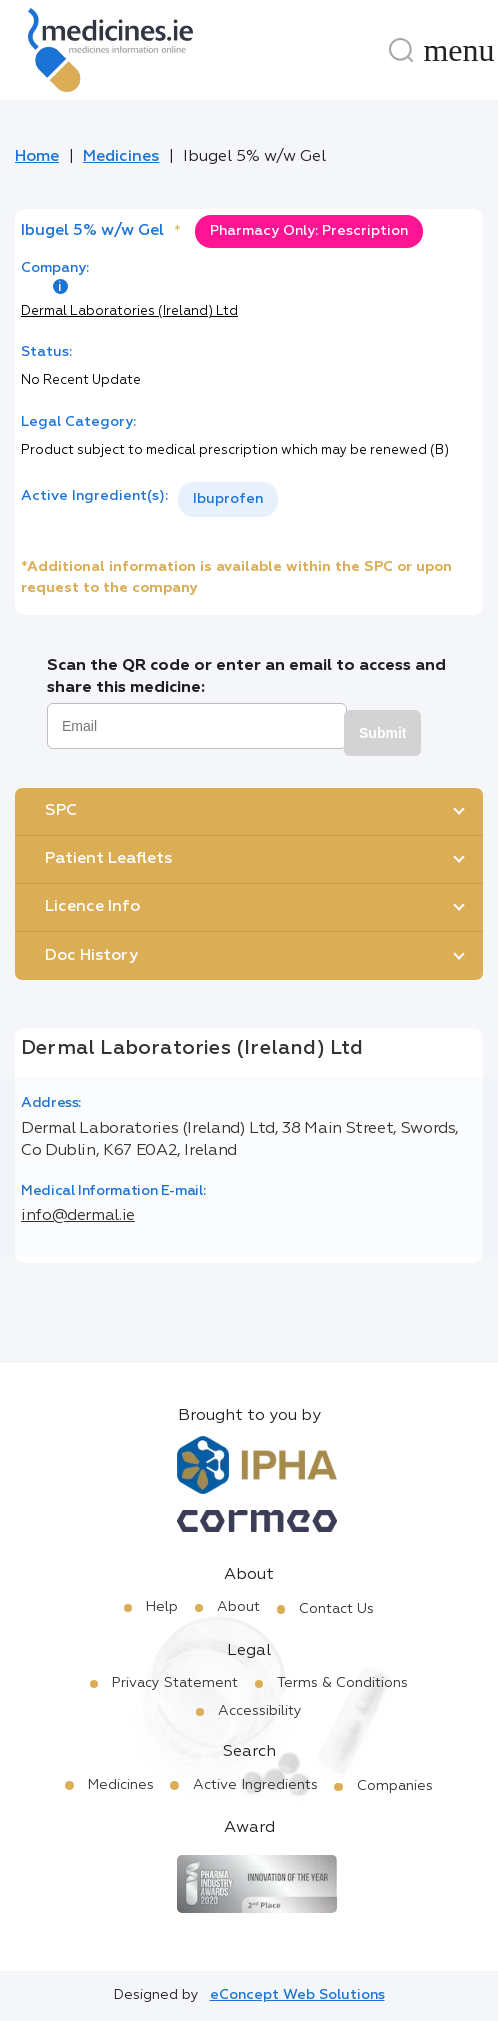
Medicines (121, 157)
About (238, 1607)
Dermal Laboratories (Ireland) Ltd (129, 311)
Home (37, 157)
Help (162, 1607)
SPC (61, 811)
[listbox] (228, 499)
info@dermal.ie (78, 1216)
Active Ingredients (255, 1785)
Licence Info (92, 907)
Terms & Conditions (342, 1683)
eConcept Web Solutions (297, 1995)
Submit (382, 733)
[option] (228, 499)
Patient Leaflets (108, 859)
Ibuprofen (228, 499)
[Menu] (459, 50)
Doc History (91, 956)
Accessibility (260, 1711)
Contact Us (336, 1609)
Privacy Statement (175, 1683)
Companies (395, 1786)
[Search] (401, 50)
